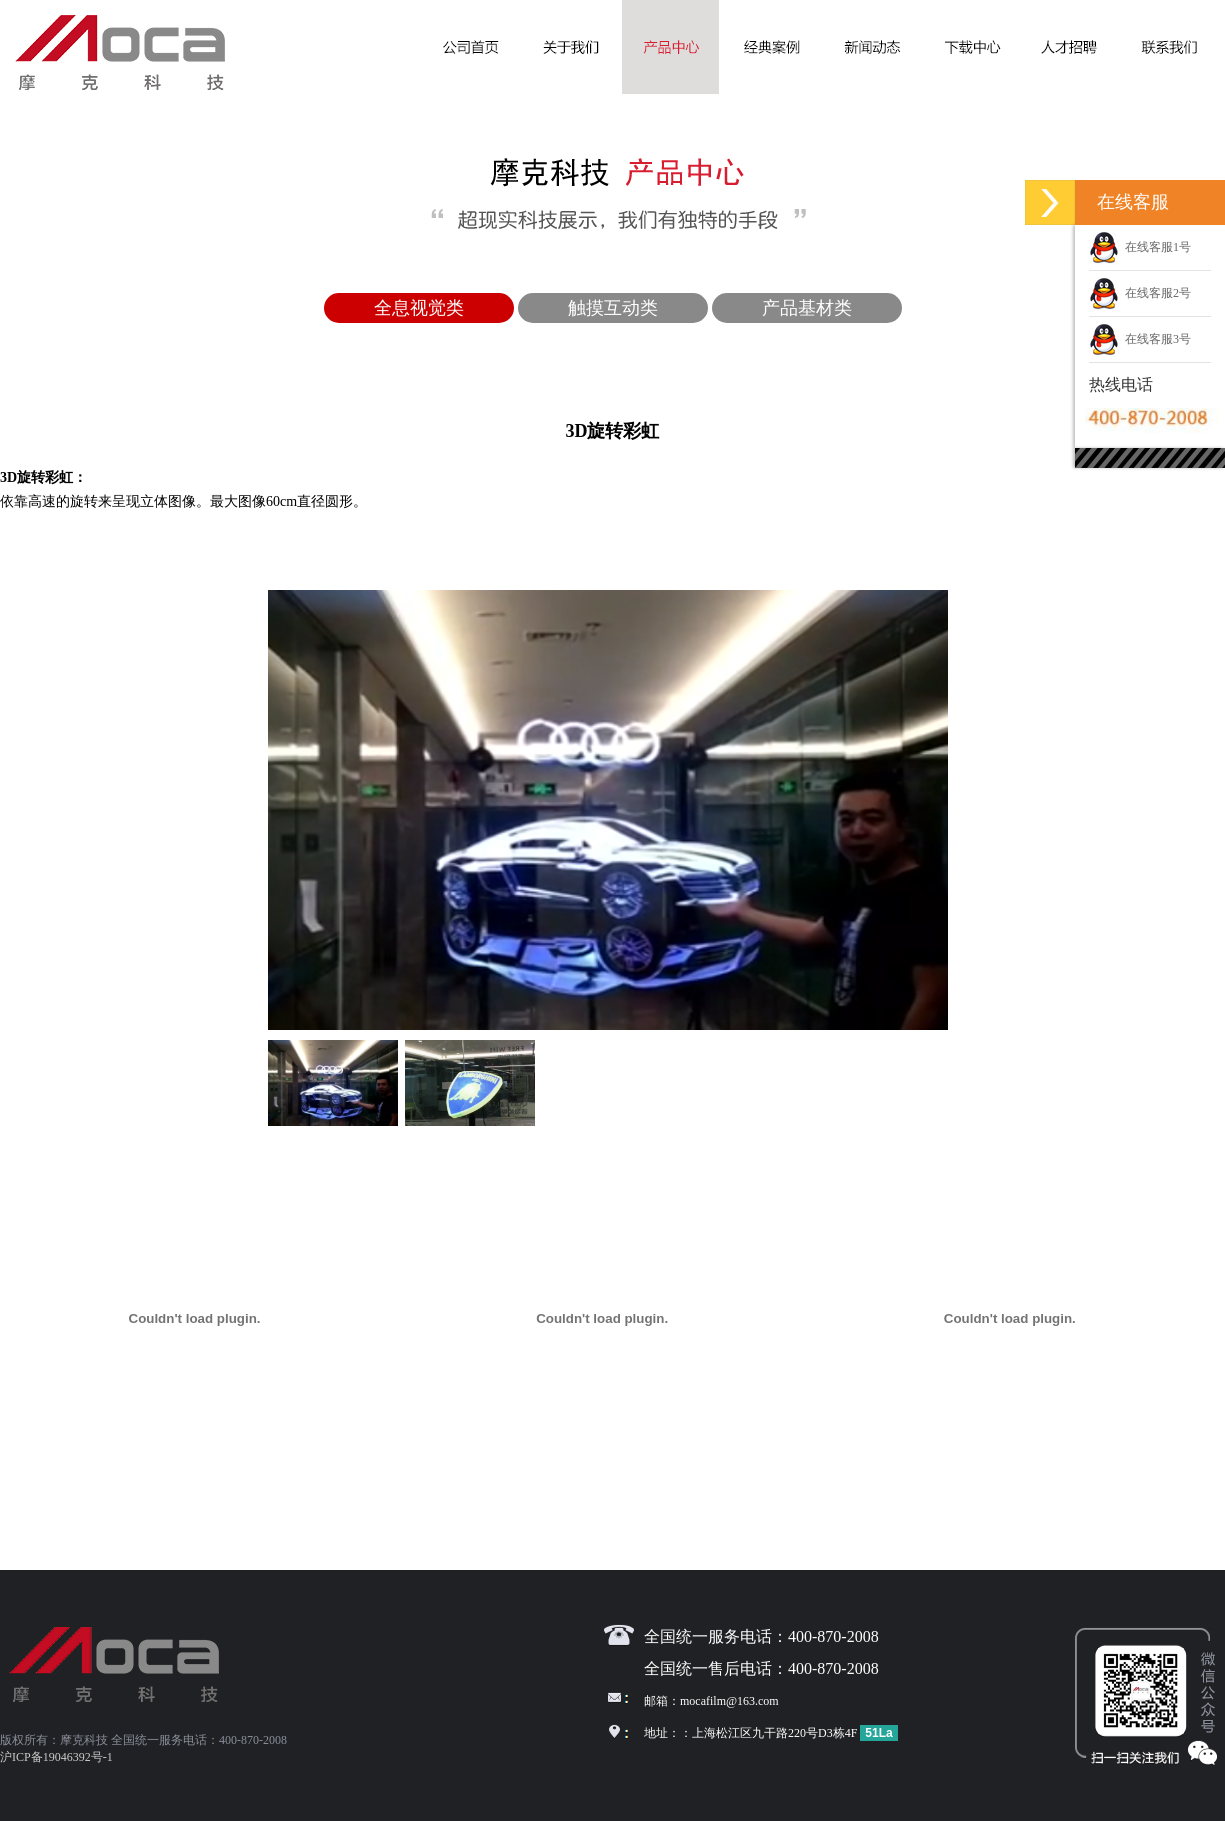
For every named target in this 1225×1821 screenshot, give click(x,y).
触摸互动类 (613, 308)
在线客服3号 (1140, 339)
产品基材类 (807, 308)
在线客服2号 (1140, 293)
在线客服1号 (1140, 247)
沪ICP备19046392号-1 (56, 1757)
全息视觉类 (419, 308)
